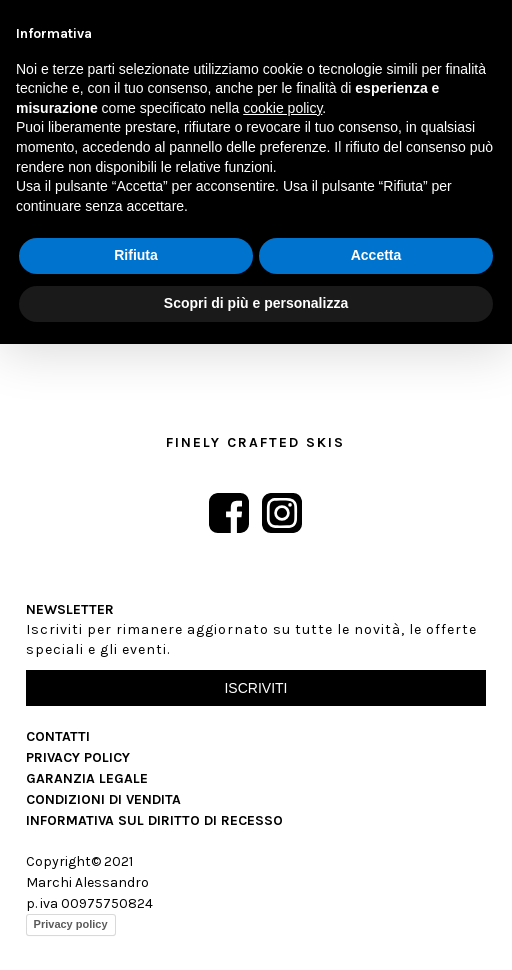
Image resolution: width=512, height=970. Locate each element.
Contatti (58, 736)
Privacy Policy (78, 757)
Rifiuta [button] (136, 255)
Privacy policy (71, 924)
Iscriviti (255, 688)
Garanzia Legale (87, 778)
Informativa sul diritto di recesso (154, 820)
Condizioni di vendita (103, 799)
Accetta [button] (376, 255)
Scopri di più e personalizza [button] (256, 303)
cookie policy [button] (282, 108)
